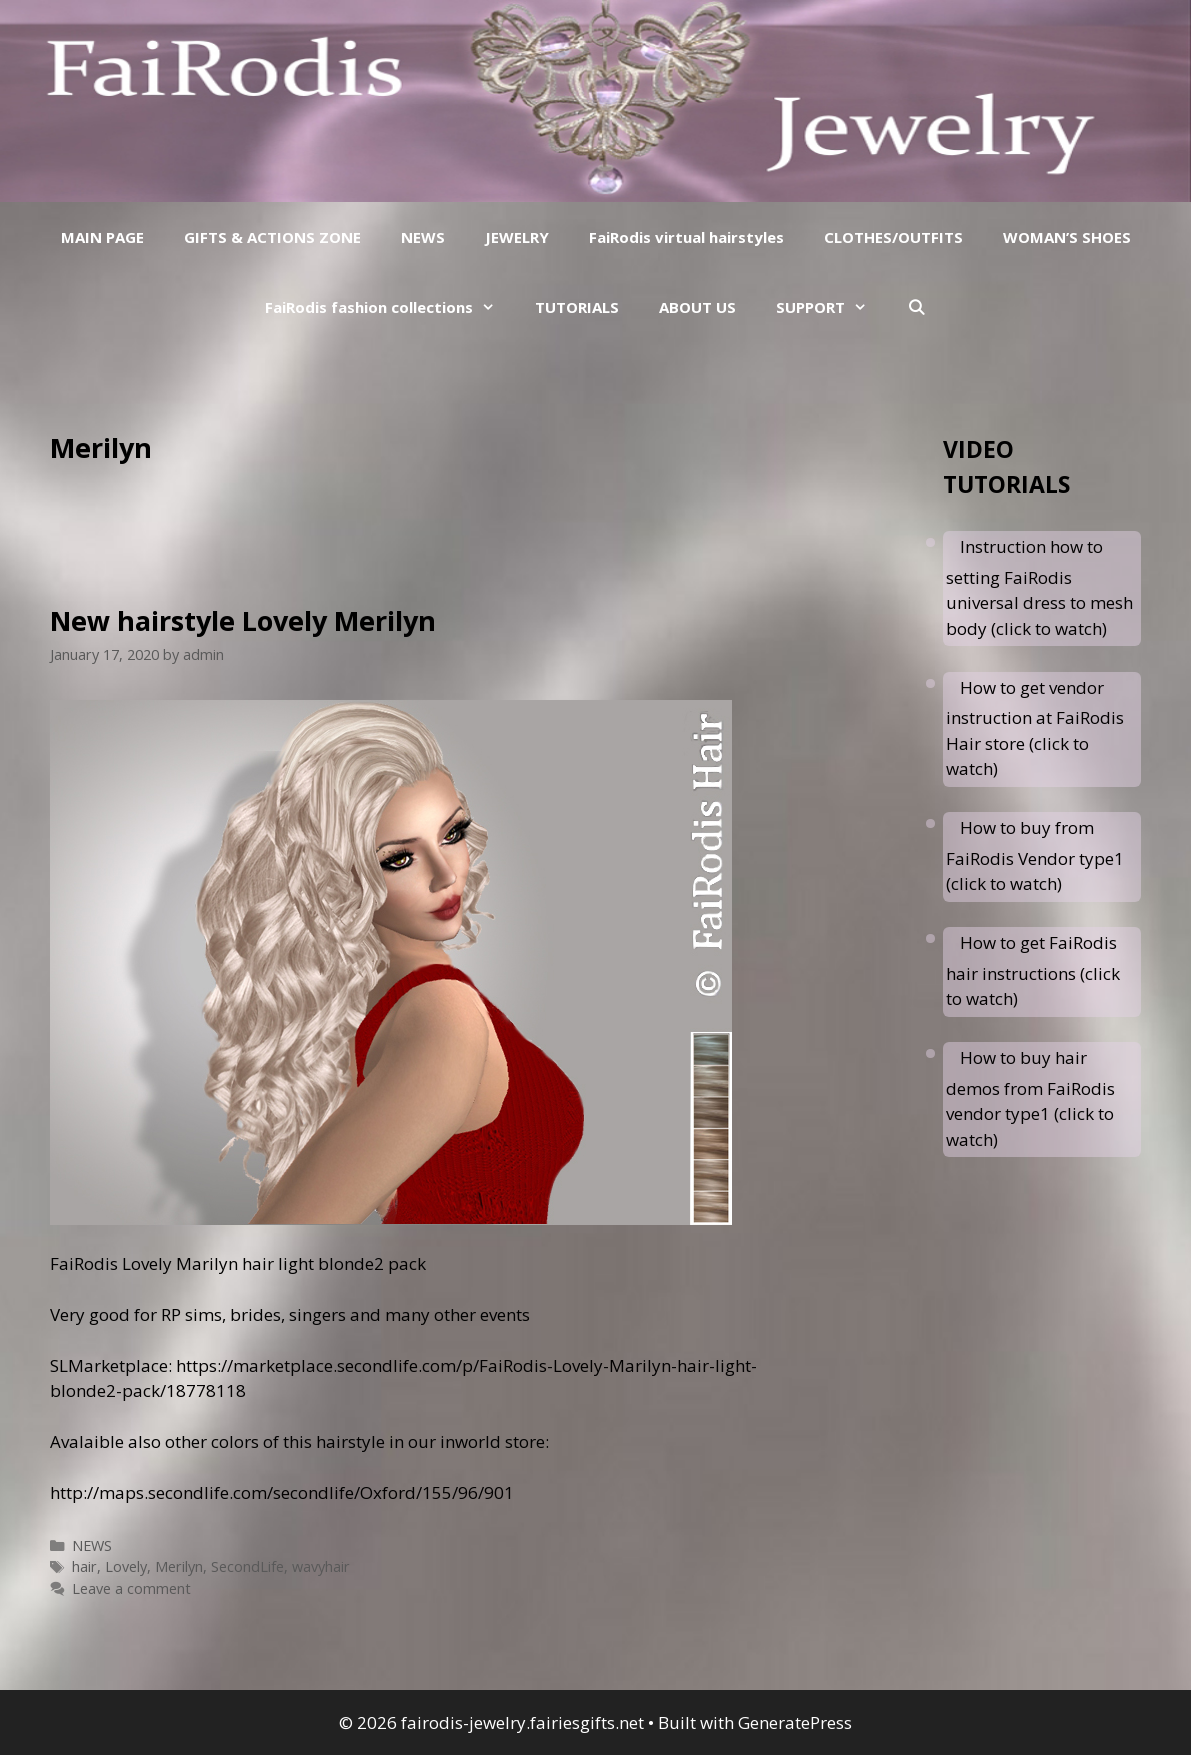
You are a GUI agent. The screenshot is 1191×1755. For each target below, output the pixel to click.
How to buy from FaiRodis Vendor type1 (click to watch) (1035, 855)
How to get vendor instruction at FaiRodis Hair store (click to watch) (1035, 728)
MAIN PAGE (102, 237)
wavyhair (321, 1566)
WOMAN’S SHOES (1067, 237)
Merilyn (179, 1566)
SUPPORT (831, 307)
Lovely (126, 1566)
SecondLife (247, 1566)
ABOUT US (697, 307)
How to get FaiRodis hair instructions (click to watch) (1033, 970)
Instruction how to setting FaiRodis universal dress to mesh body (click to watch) (1039, 587)
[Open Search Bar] (916, 307)
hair (84, 1566)
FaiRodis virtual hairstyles (686, 237)
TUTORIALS (577, 307)
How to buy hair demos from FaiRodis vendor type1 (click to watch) (1030, 1098)
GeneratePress (795, 1722)
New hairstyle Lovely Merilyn (243, 620)
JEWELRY (517, 237)
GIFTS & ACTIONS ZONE (272, 237)
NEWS (423, 237)
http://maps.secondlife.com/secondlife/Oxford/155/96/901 (282, 1492)
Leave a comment (131, 1588)
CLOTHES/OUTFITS (893, 237)
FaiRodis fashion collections (390, 307)
